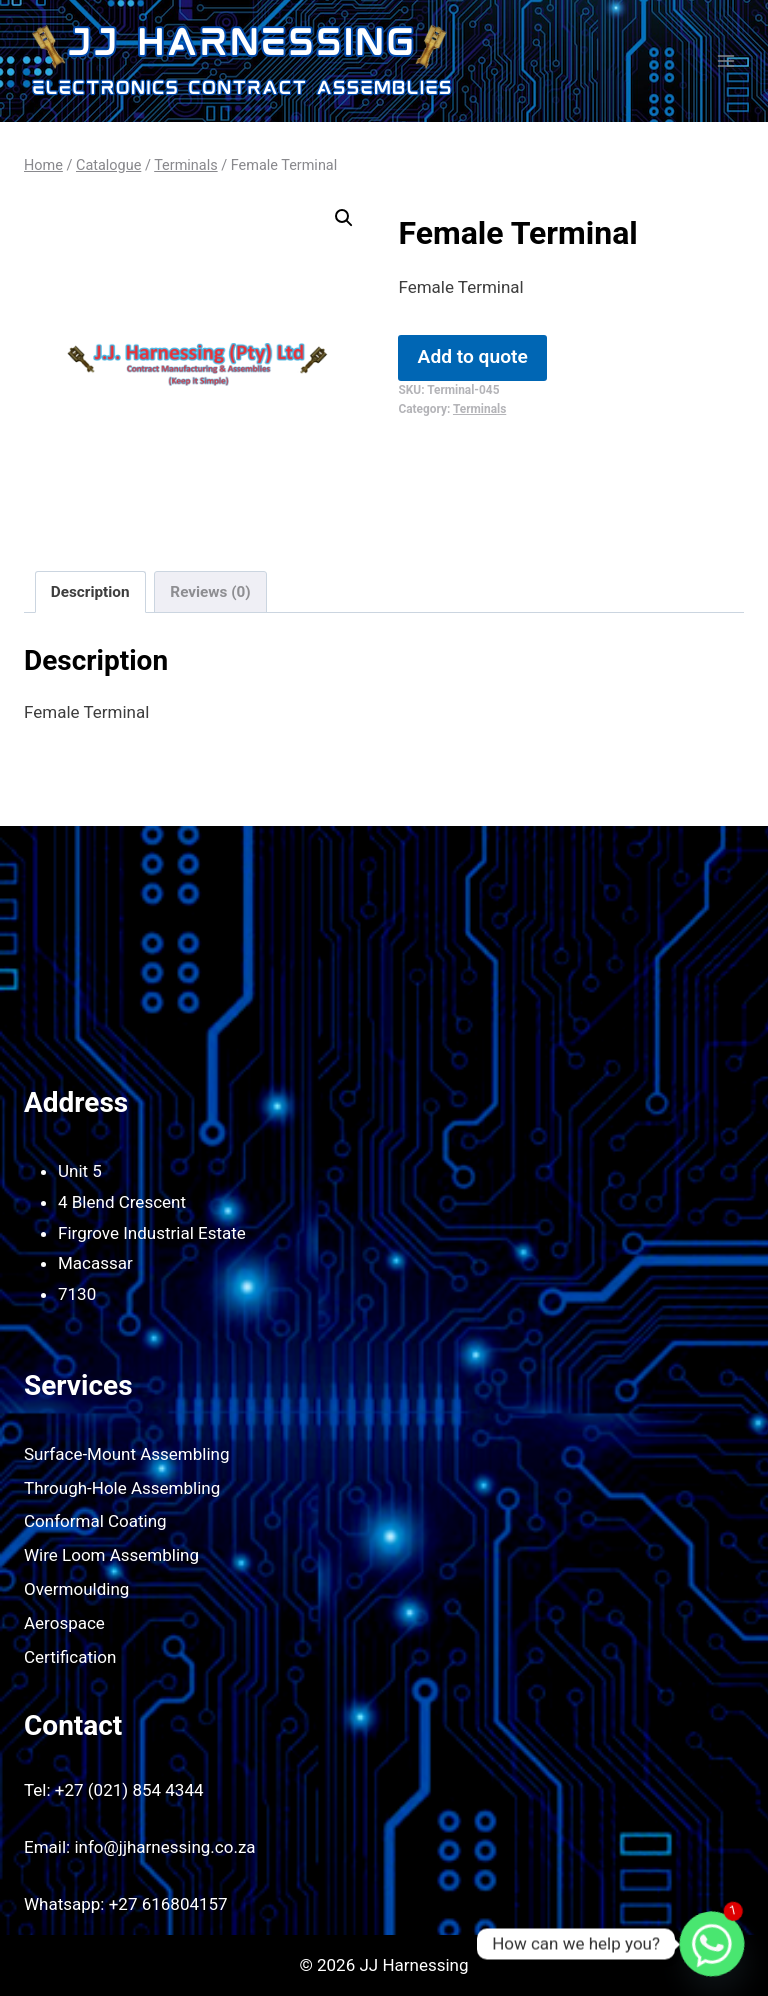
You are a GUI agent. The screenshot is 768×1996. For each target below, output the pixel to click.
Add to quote (473, 356)
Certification (70, 1657)
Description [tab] (90, 592)
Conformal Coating (95, 1521)
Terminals (479, 409)
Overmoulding (76, 1589)
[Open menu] (725, 60)
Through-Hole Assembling (122, 1488)
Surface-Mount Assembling (127, 1454)
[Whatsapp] (712, 1944)
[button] (344, 218)
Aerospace (64, 1623)
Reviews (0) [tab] (210, 592)
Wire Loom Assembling (111, 1555)
